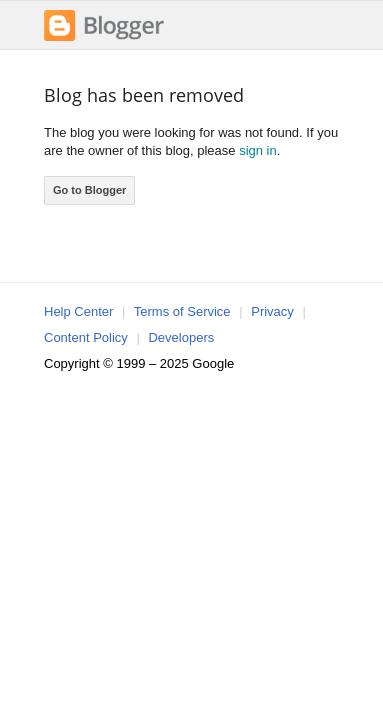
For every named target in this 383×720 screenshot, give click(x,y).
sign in (258, 150)
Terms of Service (182, 311)
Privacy (272, 311)
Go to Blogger (89, 190)
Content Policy (86, 337)
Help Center (78, 311)
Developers (181, 337)
